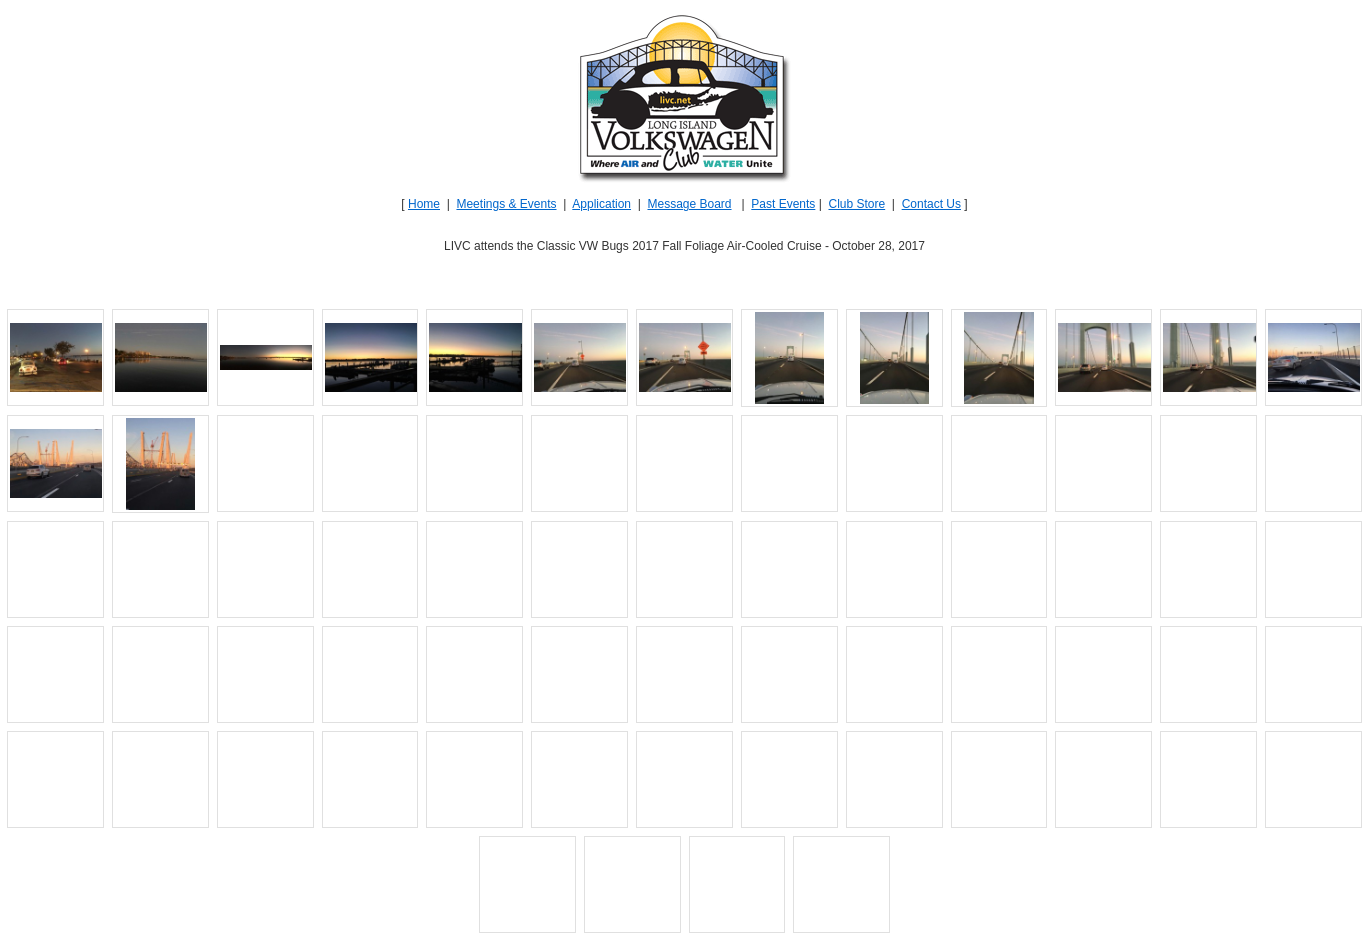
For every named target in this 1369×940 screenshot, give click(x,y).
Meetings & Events (506, 204)
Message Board (689, 204)
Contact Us (931, 204)
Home (424, 204)
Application (601, 204)
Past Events (783, 204)
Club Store (856, 204)
